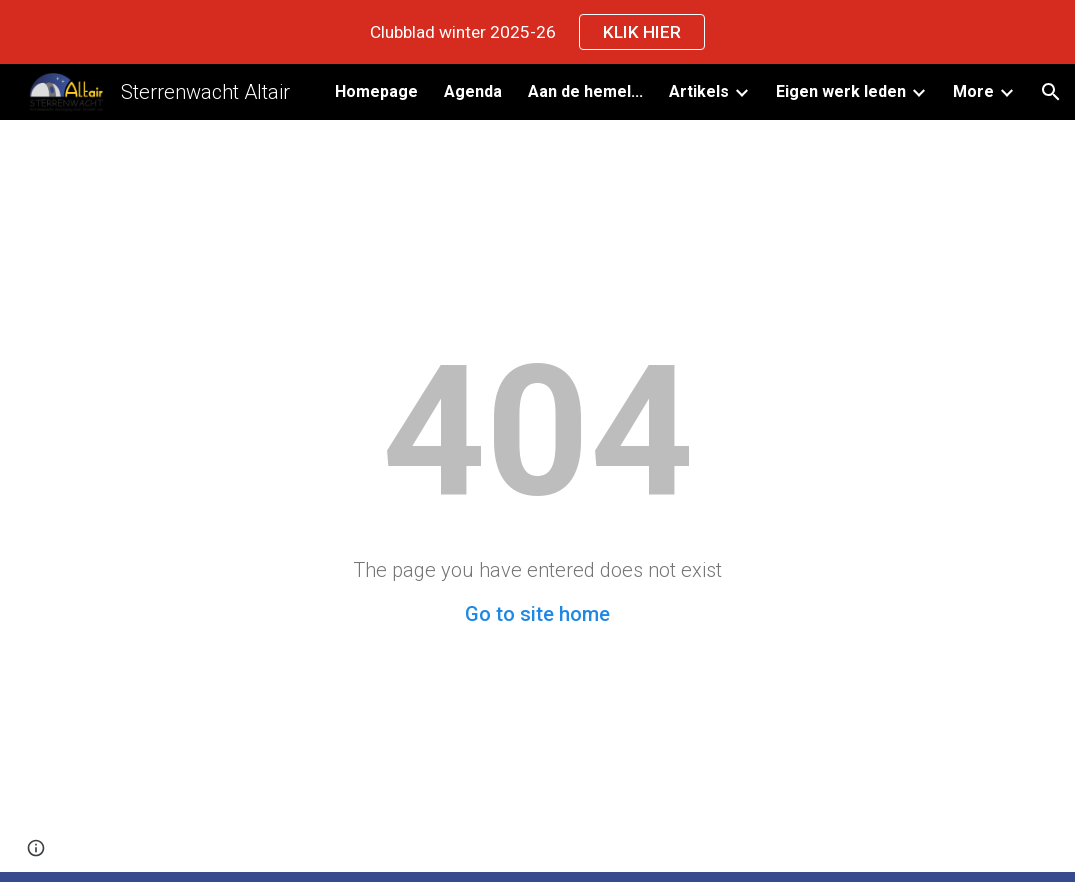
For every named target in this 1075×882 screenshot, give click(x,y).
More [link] (973, 91)
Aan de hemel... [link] (585, 91)
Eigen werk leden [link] (841, 91)
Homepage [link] (376, 91)
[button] (1051, 92)
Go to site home (537, 614)
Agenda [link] (473, 91)
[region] (537, 32)
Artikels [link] (699, 91)
